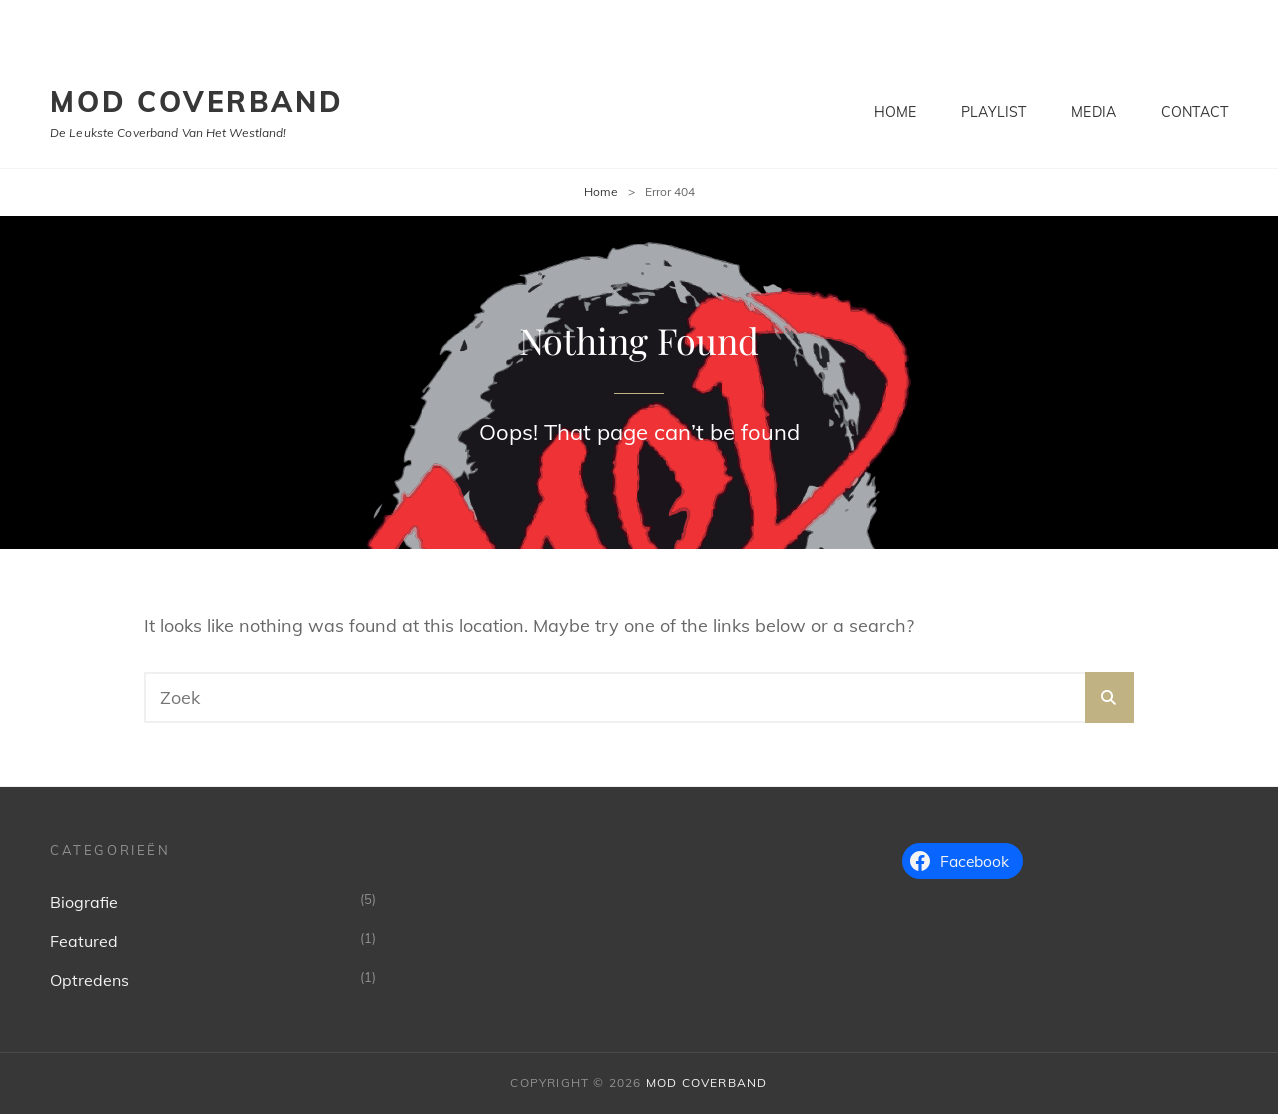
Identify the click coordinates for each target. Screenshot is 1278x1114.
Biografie (84, 902)
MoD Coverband (196, 101)
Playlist (993, 112)
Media (1093, 112)
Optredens (89, 980)
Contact (1194, 112)
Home (895, 112)
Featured (84, 941)
